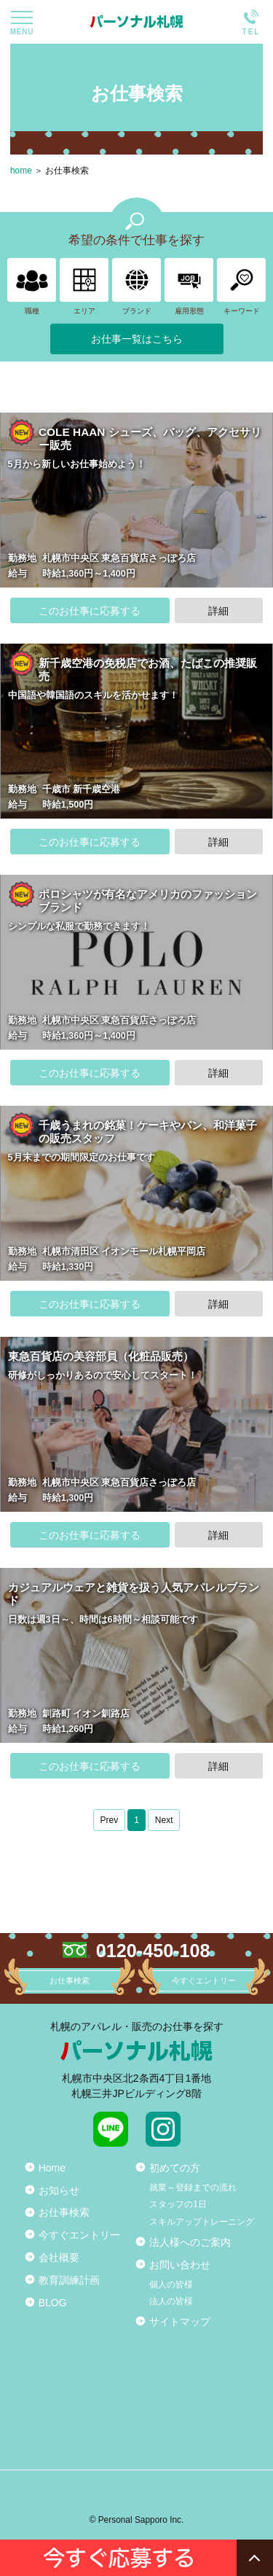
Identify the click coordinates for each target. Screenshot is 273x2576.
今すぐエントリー (79, 2235)
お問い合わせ (179, 2265)
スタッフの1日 (178, 2204)
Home (52, 2168)
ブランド (136, 286)
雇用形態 (189, 286)
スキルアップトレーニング (201, 2222)
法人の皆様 (171, 2301)
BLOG (53, 2302)
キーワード (241, 286)
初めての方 (174, 2168)
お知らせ (59, 2190)
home (21, 170)
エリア (84, 286)
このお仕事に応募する (90, 611)
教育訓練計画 (69, 2280)
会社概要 (59, 2257)
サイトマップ (179, 2321)
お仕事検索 (67, 170)
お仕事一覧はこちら (137, 339)
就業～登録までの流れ (193, 2187)
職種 (31, 286)
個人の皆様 (171, 2284)
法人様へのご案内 (190, 2242)
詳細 (218, 611)
